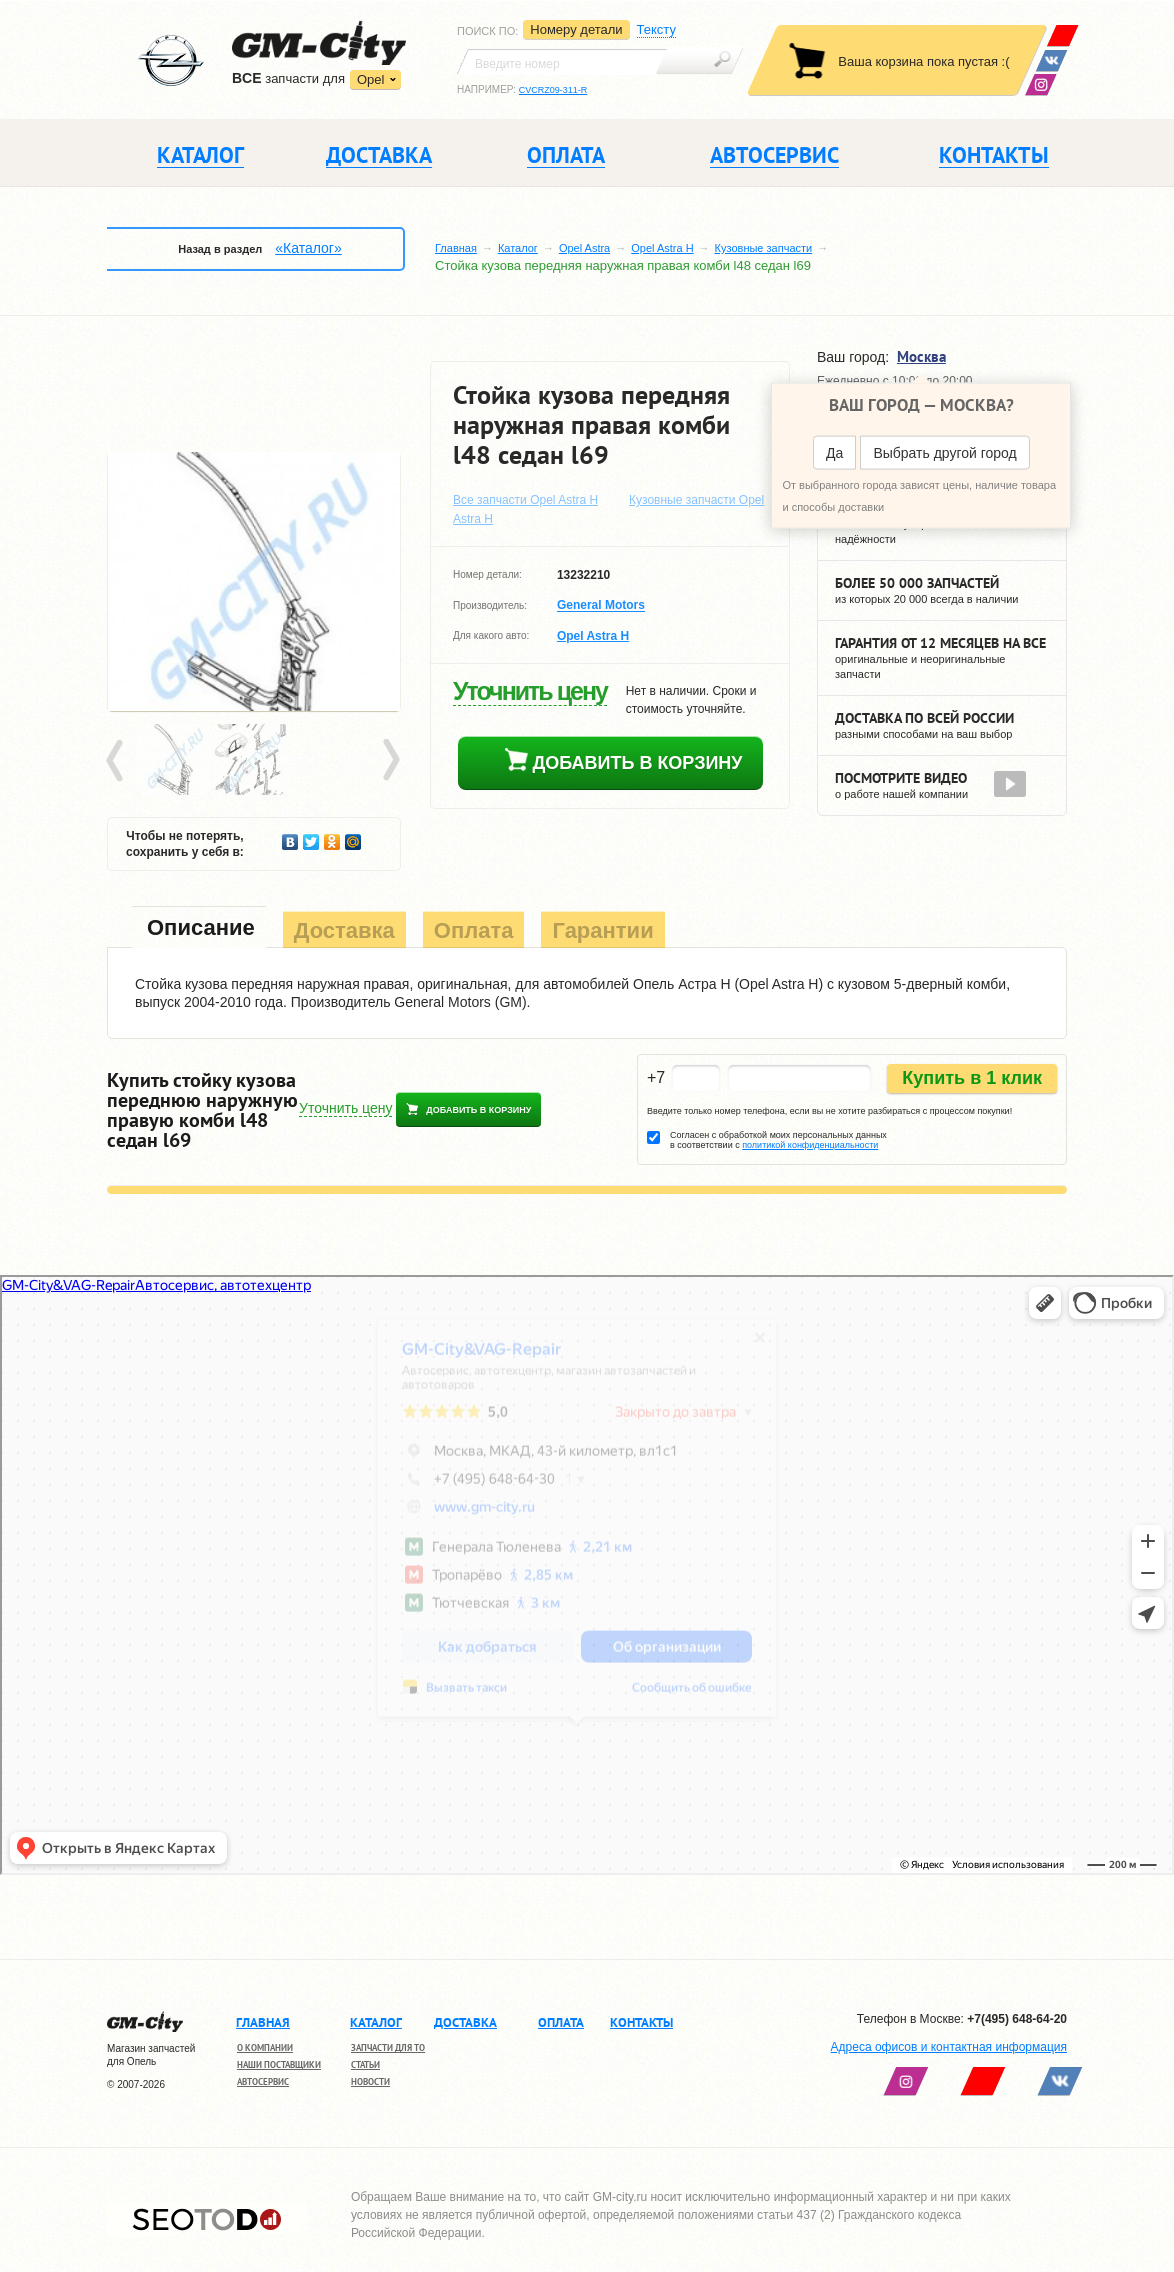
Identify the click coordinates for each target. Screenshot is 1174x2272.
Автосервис (263, 2081)
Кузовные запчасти (764, 248)
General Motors (601, 606)
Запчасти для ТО (388, 2047)
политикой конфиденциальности (810, 1145)
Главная (456, 248)
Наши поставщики (279, 2064)
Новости (370, 2081)
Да (834, 453)
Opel (370, 79)
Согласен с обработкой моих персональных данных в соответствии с (778, 1140)
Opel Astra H (662, 248)
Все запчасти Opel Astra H (525, 500)
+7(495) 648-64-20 (1017, 2019)
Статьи (365, 2064)
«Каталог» (308, 248)
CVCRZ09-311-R (553, 90)
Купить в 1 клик (972, 1078)
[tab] (199, 929)
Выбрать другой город (944, 453)
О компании (265, 2047)
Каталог (518, 248)
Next (390, 761)
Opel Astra (584, 248)
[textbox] (562, 62)
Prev (118, 761)
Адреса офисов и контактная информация (949, 2047)
